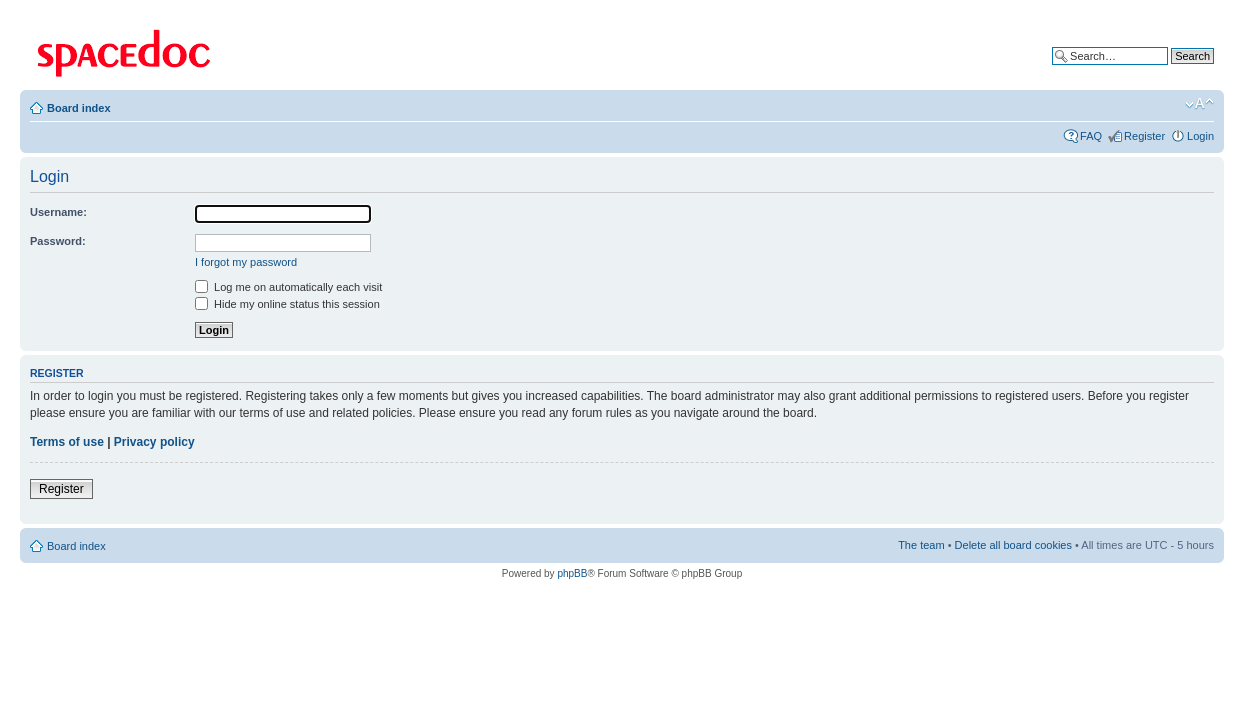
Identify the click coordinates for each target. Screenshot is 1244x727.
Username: (58, 212)
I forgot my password (246, 262)
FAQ (1091, 136)
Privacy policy (154, 442)
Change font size (1199, 104)
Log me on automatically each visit (288, 287)
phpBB (572, 573)
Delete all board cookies (1013, 545)
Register (1144, 136)
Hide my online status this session (287, 304)
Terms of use (67, 442)
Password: (58, 241)
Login (1200, 136)
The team (921, 545)
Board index (79, 108)
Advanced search (1171, 71)
